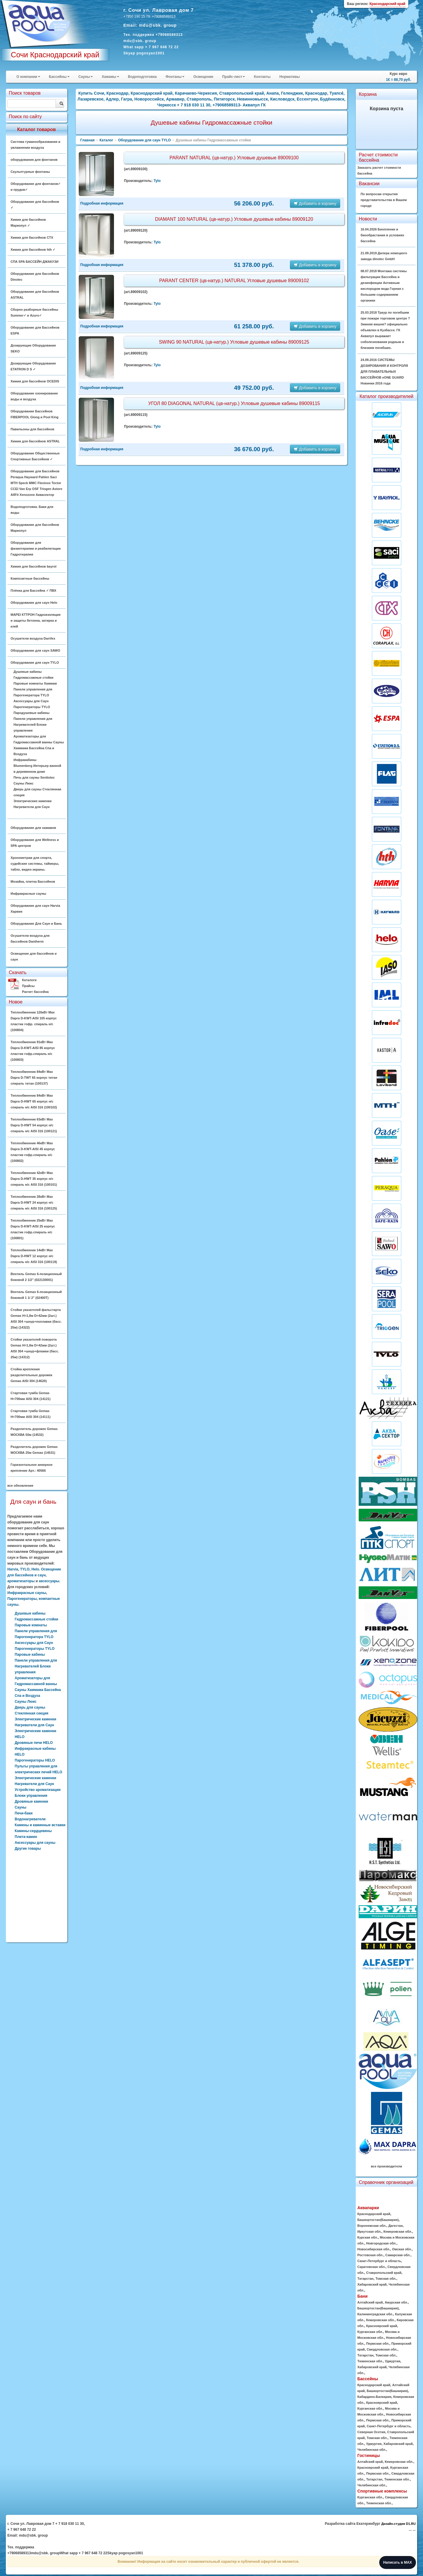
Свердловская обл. (382, 2349)
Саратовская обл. (371, 2267)
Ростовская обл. (370, 2255)
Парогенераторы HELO (35, 1760)
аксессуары (49, 1581)
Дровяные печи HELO (34, 1743)
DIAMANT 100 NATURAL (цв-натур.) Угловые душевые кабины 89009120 (234, 219)
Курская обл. (367, 2237)
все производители (386, 2166)
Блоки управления (31, 1796)
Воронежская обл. (371, 2225)
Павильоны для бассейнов (32, 429)
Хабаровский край (372, 2284)
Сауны (85, 77)
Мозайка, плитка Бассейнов (33, 881)
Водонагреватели (30, 1819)
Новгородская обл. (381, 2243)
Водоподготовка (142, 77)
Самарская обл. (398, 2255)
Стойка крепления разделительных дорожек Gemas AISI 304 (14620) (31, 1375)
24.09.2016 (384, 371)
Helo (35, 1569)
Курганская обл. (370, 2332)
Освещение (203, 77)
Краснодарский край (373, 2214)
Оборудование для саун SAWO (35, 650)
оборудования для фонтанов (34, 159)
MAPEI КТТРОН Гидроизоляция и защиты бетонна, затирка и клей (36, 620)
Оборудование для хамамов (33, 827)
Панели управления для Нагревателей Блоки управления (33, 724)
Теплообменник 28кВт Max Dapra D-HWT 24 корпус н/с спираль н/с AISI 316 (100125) (34, 1202)
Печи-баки (24, 1813)
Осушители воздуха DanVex (33, 638)
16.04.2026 (382, 235)
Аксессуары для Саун (31, 701)
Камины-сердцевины (33, 1831)
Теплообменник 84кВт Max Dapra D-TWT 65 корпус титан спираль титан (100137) (34, 1077)
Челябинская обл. (371, 2449)
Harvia (12, 1569)
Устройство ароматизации (38, 1790)
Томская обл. (385, 2278)
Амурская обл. (396, 2302)
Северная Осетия (371, 2432)
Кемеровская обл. (397, 2231)
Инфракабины (25, 760)
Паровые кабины (30, 1654)
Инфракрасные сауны (28, 893)
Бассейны (59, 77)
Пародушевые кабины (31, 713)
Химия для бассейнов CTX (32, 237)
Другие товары (28, 1848)
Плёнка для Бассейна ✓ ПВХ (33, 590)
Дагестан (395, 2225)
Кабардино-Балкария (374, 2396)
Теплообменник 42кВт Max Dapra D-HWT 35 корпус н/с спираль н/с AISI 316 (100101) (34, 1178)
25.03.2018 (385, 330)
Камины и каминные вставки (40, 1825)
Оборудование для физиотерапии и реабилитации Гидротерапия (36, 548)
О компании (28, 77)
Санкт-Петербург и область (379, 2261)
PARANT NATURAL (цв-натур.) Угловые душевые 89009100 (234, 157)
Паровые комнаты (31, 1625)
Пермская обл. (377, 2343)
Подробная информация (101, 203)
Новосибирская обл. (373, 2249)
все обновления (20, 1485)
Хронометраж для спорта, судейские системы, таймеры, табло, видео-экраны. (35, 863)
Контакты (262, 77)
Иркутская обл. (369, 2231)
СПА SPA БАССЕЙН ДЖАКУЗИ (34, 261)
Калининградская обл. (375, 2314)
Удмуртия (392, 2361)
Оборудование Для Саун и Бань (36, 923)
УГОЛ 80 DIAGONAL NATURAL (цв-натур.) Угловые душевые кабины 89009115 (234, 403)
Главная (87, 140)
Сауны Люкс (23, 783)
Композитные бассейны (30, 578)
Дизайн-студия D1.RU (398, 2523)
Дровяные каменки (31, 1801)
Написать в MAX (397, 2562)
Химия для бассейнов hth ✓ (33, 249)
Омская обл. (402, 2249)
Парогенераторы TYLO (32, 707)
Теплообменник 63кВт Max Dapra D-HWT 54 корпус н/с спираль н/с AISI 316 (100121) (34, 1125)
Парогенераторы (22, 1599)
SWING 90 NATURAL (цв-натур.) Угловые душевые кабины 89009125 (234, 341)
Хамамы (110, 77)
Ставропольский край (383, 2272)
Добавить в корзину (315, 203)
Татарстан (365, 2278)
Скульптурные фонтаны (30, 171)
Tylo (157, 181)
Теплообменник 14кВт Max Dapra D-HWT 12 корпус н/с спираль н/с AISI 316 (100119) (34, 1256)
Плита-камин (26, 1837)
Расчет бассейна (35, 991)
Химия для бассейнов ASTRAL (35, 441)
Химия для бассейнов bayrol (33, 566)
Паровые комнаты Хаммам (35, 683)
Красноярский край (381, 2326)
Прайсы (28, 986)
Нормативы (289, 77)
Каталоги (29, 980)
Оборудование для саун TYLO (35, 662)
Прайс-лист (233, 77)
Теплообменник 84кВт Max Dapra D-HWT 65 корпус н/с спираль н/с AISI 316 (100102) (34, 1101)
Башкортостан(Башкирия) (378, 2220)
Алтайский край (370, 2302)
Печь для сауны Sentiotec (34, 777)
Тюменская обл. (370, 2361)
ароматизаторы (21, 1581)
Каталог (106, 140)
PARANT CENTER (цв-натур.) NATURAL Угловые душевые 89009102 (234, 280)
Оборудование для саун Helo (34, 602)
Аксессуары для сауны (35, 1843)
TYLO (24, 1569)
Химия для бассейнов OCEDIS (35, 381)
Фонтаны (174, 77)
